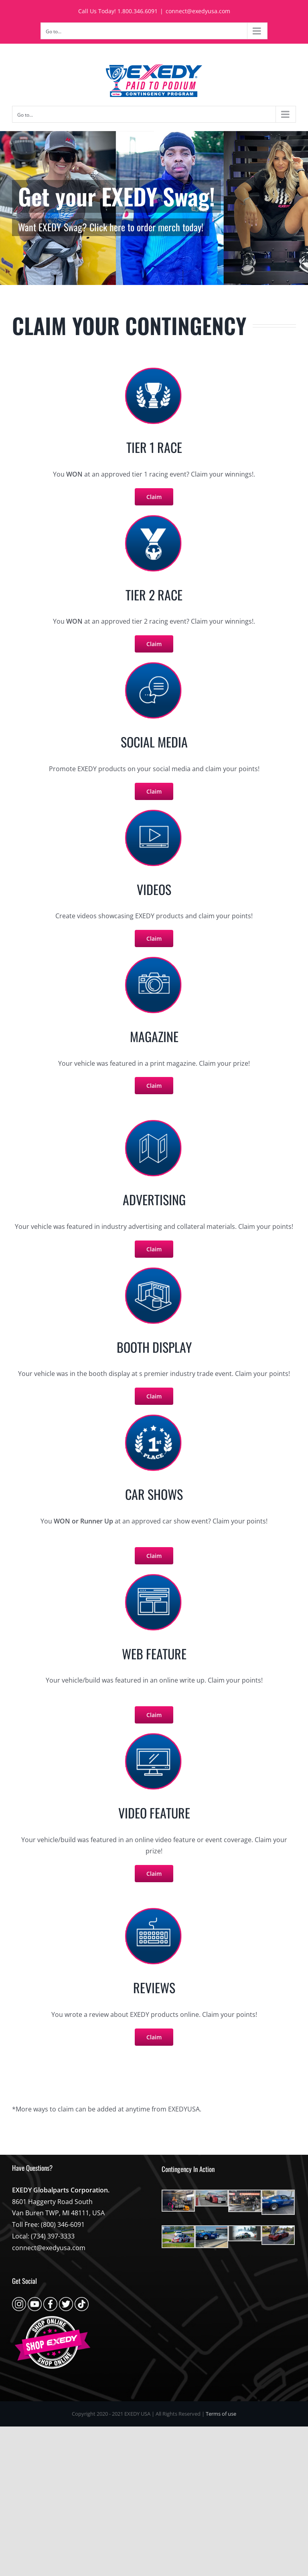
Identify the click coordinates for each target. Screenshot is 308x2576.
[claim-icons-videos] (154, 811)
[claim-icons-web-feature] (154, 1909)
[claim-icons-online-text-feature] (154, 1575)
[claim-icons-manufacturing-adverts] (154, 1121)
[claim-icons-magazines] (154, 958)
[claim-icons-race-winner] (154, 369)
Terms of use (221, 2413)
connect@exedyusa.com (198, 11)
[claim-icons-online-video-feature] (154, 1734)
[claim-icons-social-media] (154, 663)
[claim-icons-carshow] (154, 1416)
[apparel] (154, 208)
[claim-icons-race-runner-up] (154, 516)
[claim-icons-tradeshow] (154, 1269)
